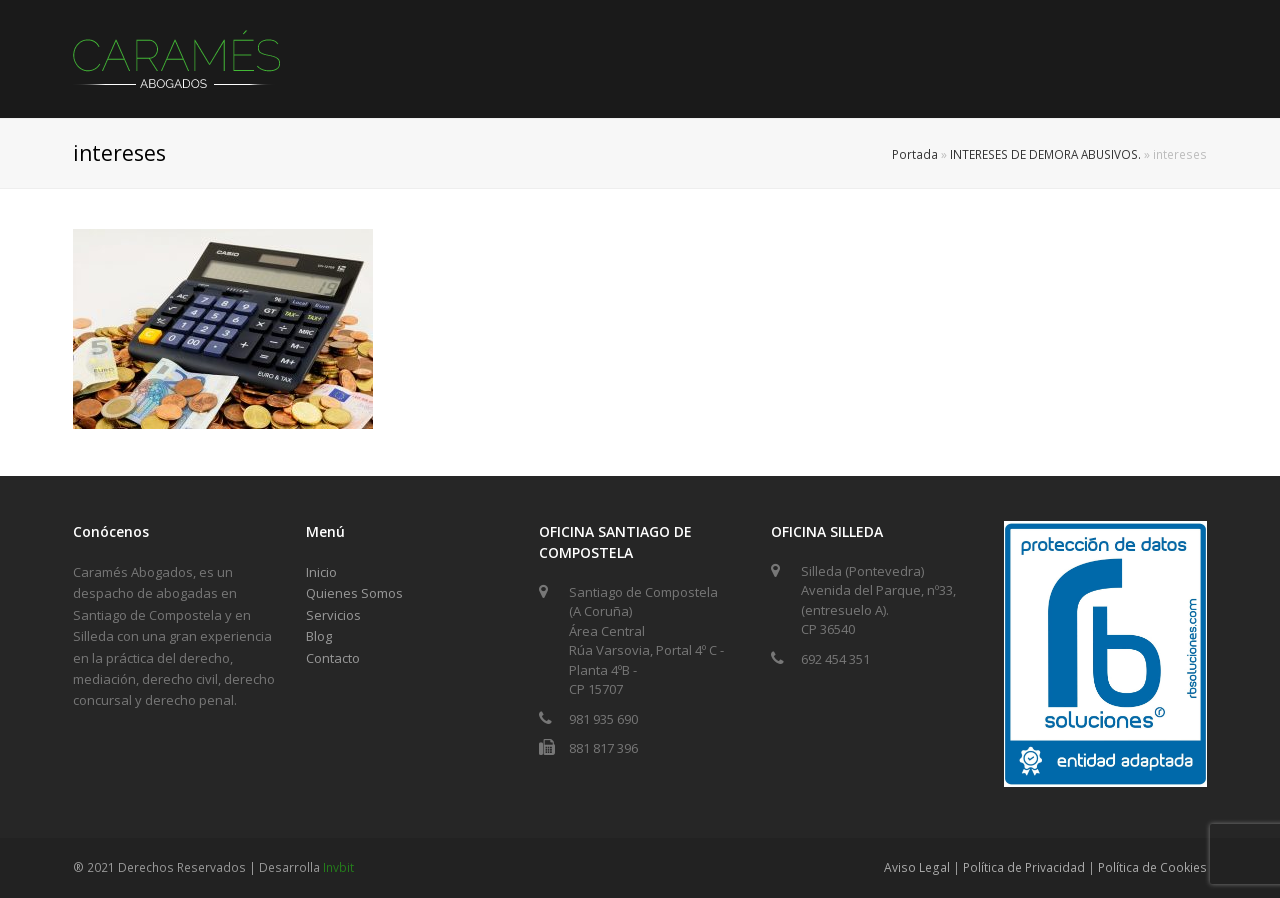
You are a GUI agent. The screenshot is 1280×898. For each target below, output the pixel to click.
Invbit (338, 867)
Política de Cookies (1152, 867)
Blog (319, 636)
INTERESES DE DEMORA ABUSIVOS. (1045, 154)
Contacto (333, 658)
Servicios (333, 615)
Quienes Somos (354, 593)
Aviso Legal (917, 867)
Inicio (321, 572)
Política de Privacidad (1024, 867)
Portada (915, 154)
